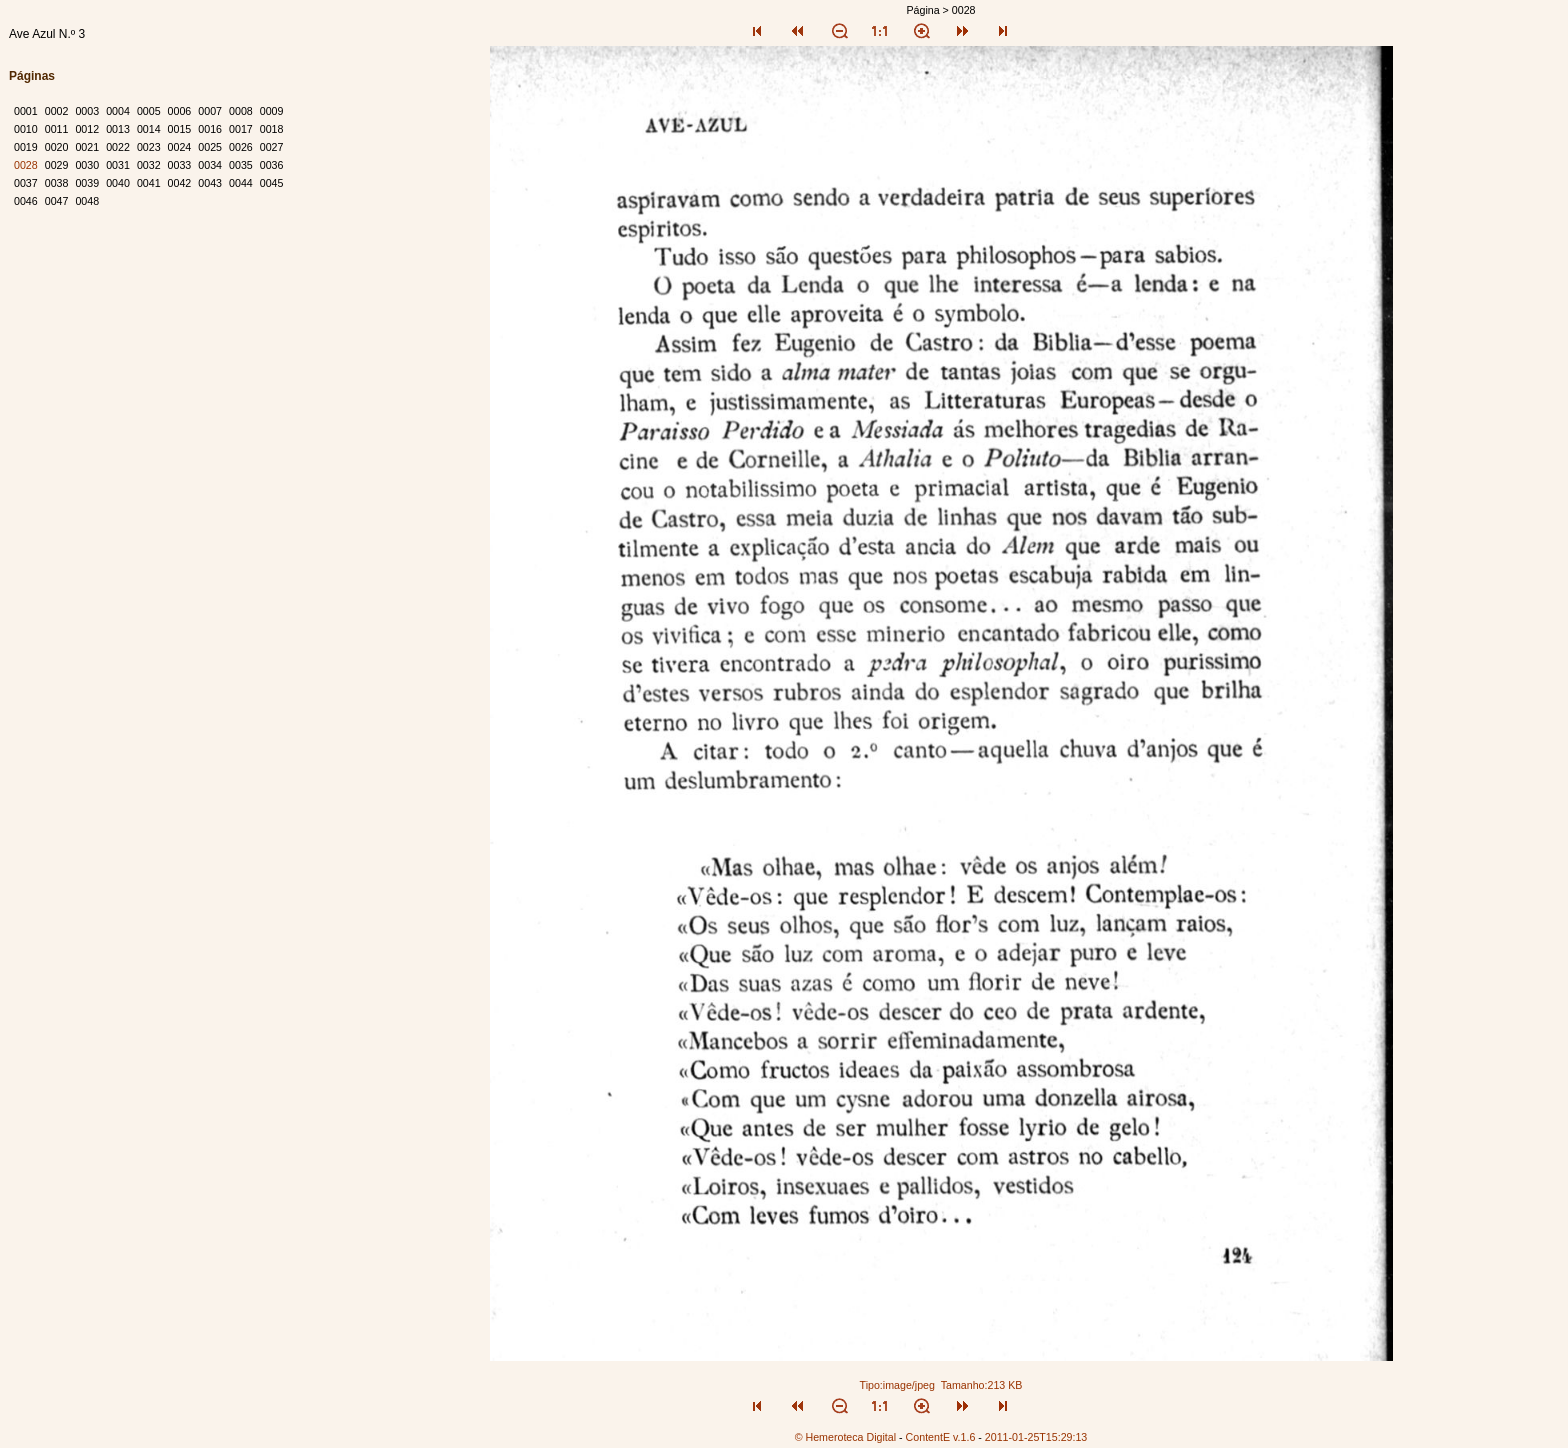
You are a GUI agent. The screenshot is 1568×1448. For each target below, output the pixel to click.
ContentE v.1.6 (941, 1437)
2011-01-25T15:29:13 (1036, 1437)
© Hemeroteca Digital (845, 1437)
